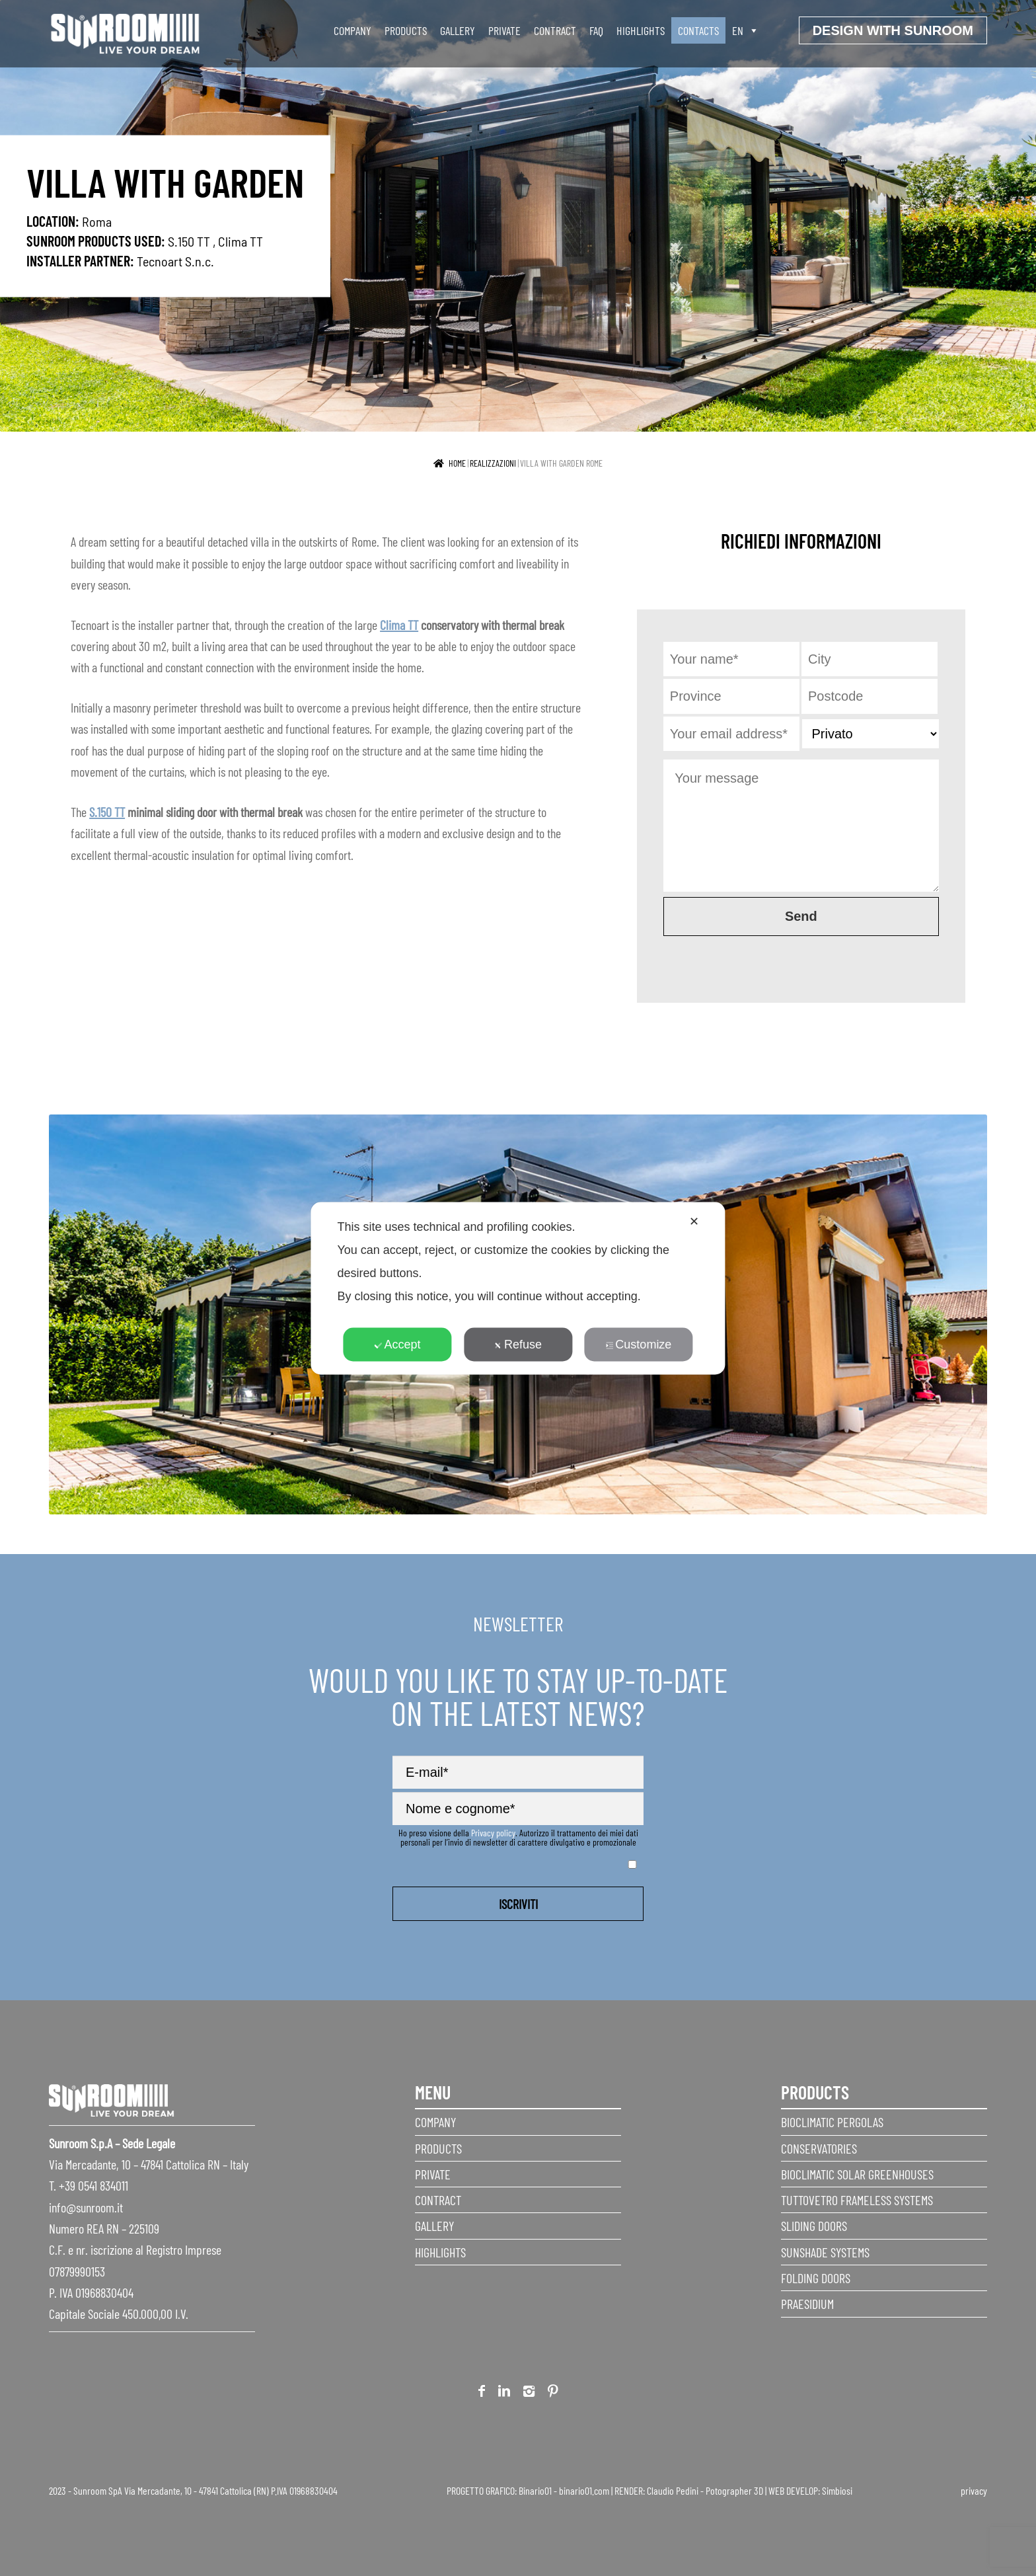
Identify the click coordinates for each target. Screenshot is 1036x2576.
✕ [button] (694, 1221)
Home (457, 463)
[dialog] (518, 1288)
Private (504, 30)
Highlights (640, 30)
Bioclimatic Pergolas (832, 2122)
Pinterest (553, 2393)
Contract (555, 30)
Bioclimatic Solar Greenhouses (857, 2174)
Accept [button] (398, 1343)
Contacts (698, 30)
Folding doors (815, 2278)
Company (352, 30)
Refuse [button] (518, 1343)
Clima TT (240, 241)
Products (406, 30)
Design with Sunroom (893, 30)
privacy (974, 2490)
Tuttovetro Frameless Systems (857, 2200)
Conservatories (819, 2148)
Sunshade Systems (825, 2252)
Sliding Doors (814, 2226)
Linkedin (504, 2393)
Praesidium (807, 2304)
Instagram (529, 2393)
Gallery (457, 30)
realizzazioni (493, 463)
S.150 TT (189, 241)
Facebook (482, 2393)
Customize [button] (638, 1343)
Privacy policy (493, 1832)
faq (596, 30)
